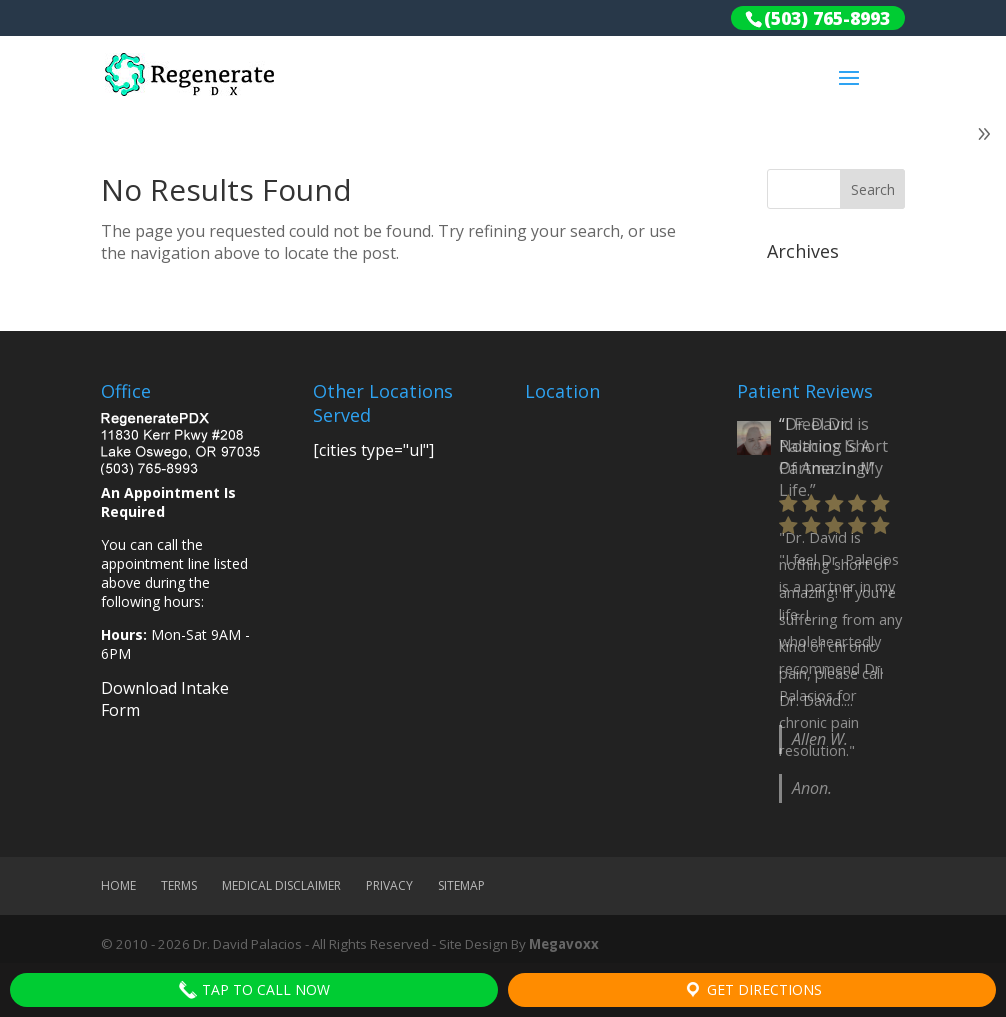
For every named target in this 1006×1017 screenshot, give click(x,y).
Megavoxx (564, 944)
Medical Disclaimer (281, 885)
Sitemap (461, 885)
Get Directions (752, 990)
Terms (179, 885)
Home (118, 885)
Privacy (389, 885)
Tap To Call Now (254, 990)
